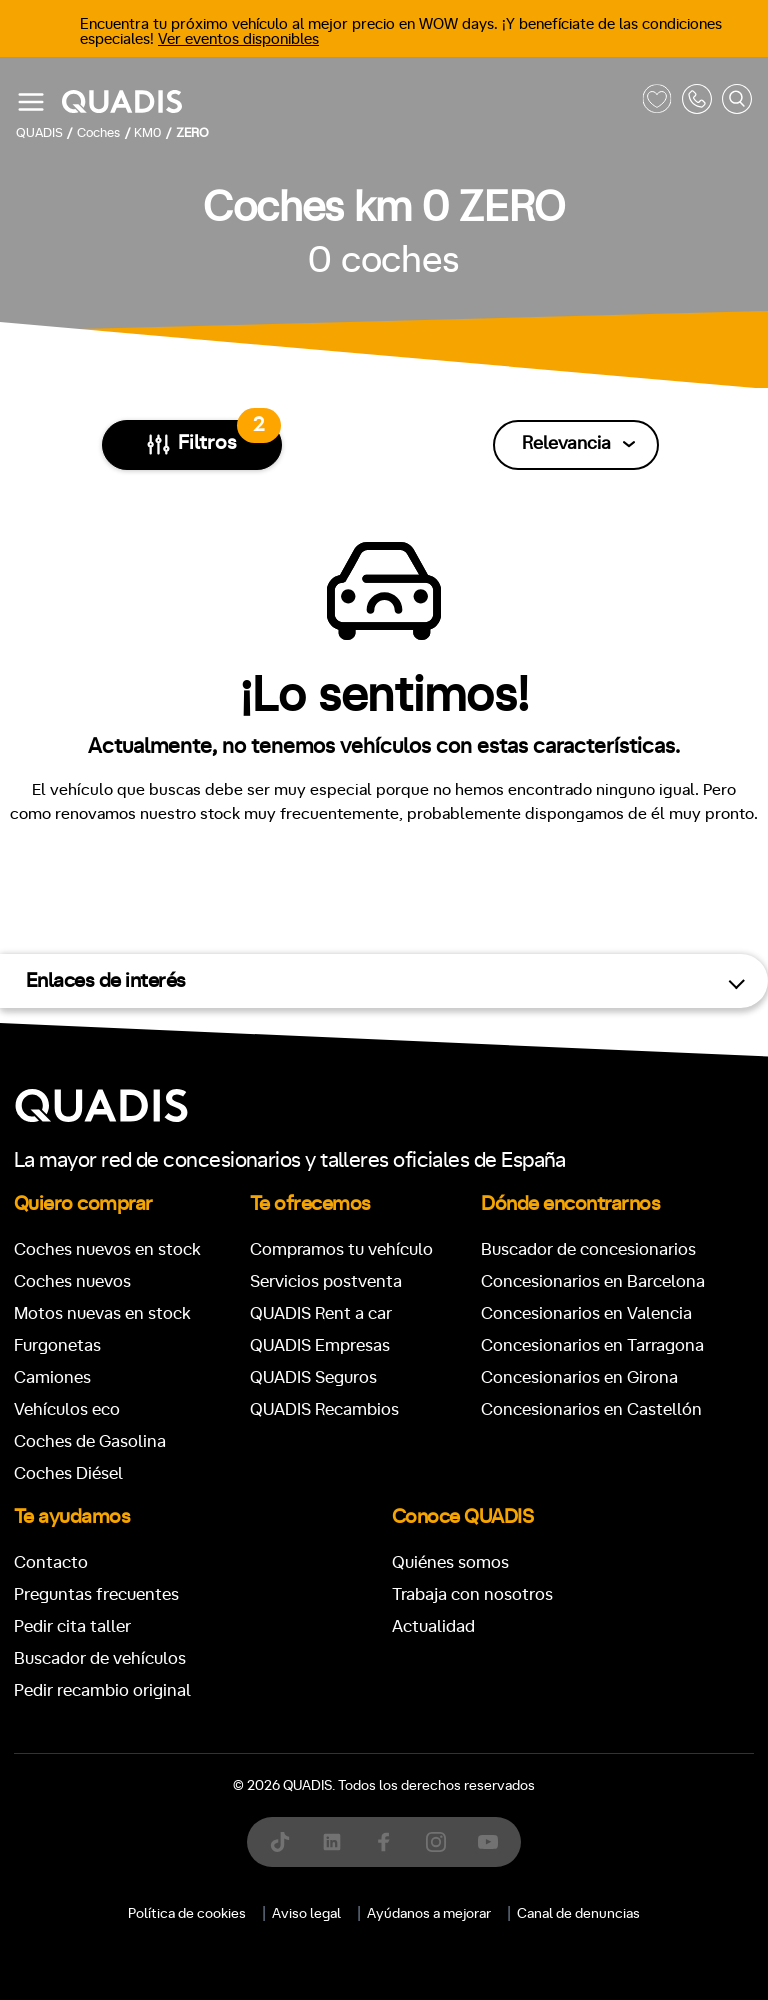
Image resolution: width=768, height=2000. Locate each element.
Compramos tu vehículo (341, 1249)
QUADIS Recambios (324, 1409)
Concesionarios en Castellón (591, 1409)
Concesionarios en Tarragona (592, 1345)
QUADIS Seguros (313, 1377)
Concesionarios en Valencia (586, 1313)
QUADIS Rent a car (321, 1313)
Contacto (51, 1562)
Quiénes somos (450, 1562)
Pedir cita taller (72, 1626)
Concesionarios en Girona (579, 1377)
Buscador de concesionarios (588, 1249)
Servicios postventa (326, 1281)
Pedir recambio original (102, 1690)
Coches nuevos (72, 1281)
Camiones (52, 1377)
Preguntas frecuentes (96, 1594)
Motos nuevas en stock (102, 1313)
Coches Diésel (68, 1473)
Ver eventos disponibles (238, 39)
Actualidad (433, 1626)
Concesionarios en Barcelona (593, 1281)
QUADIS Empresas (320, 1345)
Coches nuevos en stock (107, 1249)
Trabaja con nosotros (472, 1594)
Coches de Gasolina (90, 1441)
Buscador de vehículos (100, 1658)
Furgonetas (57, 1345)
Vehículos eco (67, 1409)
